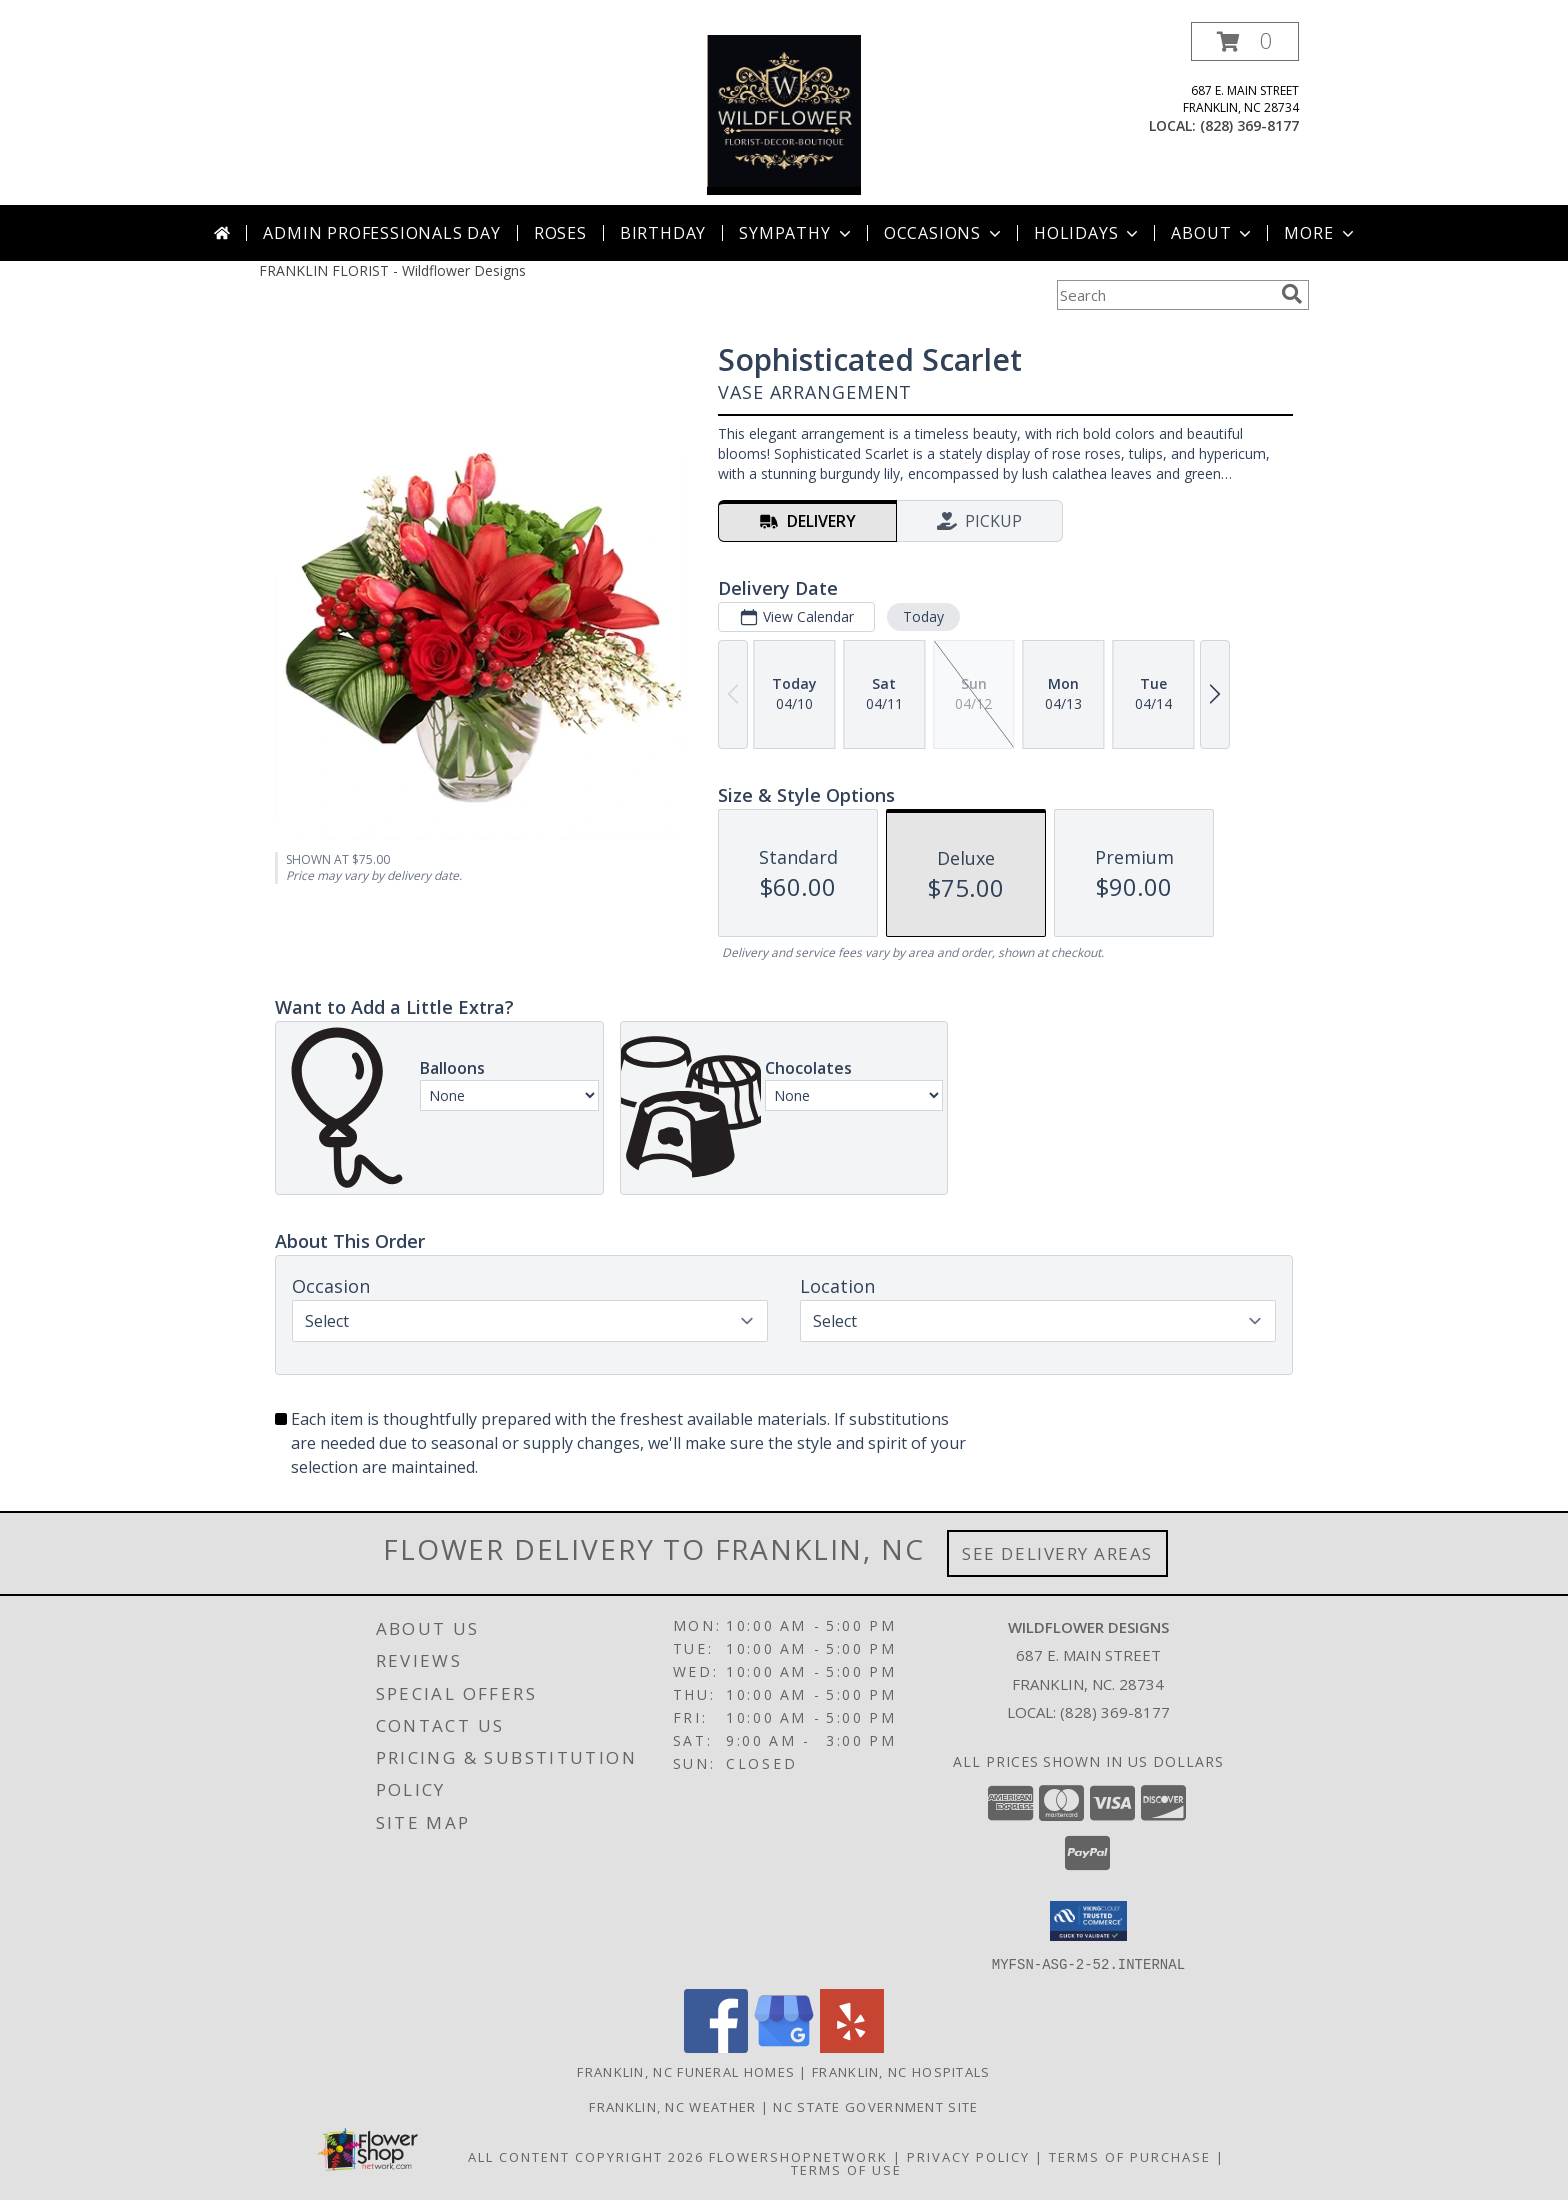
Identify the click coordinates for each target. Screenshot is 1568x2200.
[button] (1245, 41)
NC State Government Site (875, 2106)
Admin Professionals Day (381, 233)
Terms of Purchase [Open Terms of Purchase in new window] (1130, 2156)
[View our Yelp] (852, 2046)
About (1213, 233)
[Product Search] (1165, 295)
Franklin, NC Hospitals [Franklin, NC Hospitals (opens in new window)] (901, 2071)
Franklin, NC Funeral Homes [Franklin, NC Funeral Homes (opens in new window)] (686, 2071)
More (1320, 233)
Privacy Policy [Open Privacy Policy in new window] (968, 2156)
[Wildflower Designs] (784, 113)
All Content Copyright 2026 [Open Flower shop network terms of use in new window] (586, 2156)
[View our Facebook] (716, 2046)
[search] (1292, 294)
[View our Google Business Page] (784, 2046)
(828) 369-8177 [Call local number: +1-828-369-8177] (1249, 125)
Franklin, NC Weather (672, 2106)
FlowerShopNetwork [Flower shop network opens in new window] (798, 2156)
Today (923, 616)
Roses (560, 233)
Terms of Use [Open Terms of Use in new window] (846, 2169)
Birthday (663, 233)
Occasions (944, 233)
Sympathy (796, 233)
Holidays (1088, 233)
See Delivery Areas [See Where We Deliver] (1057, 1553)
